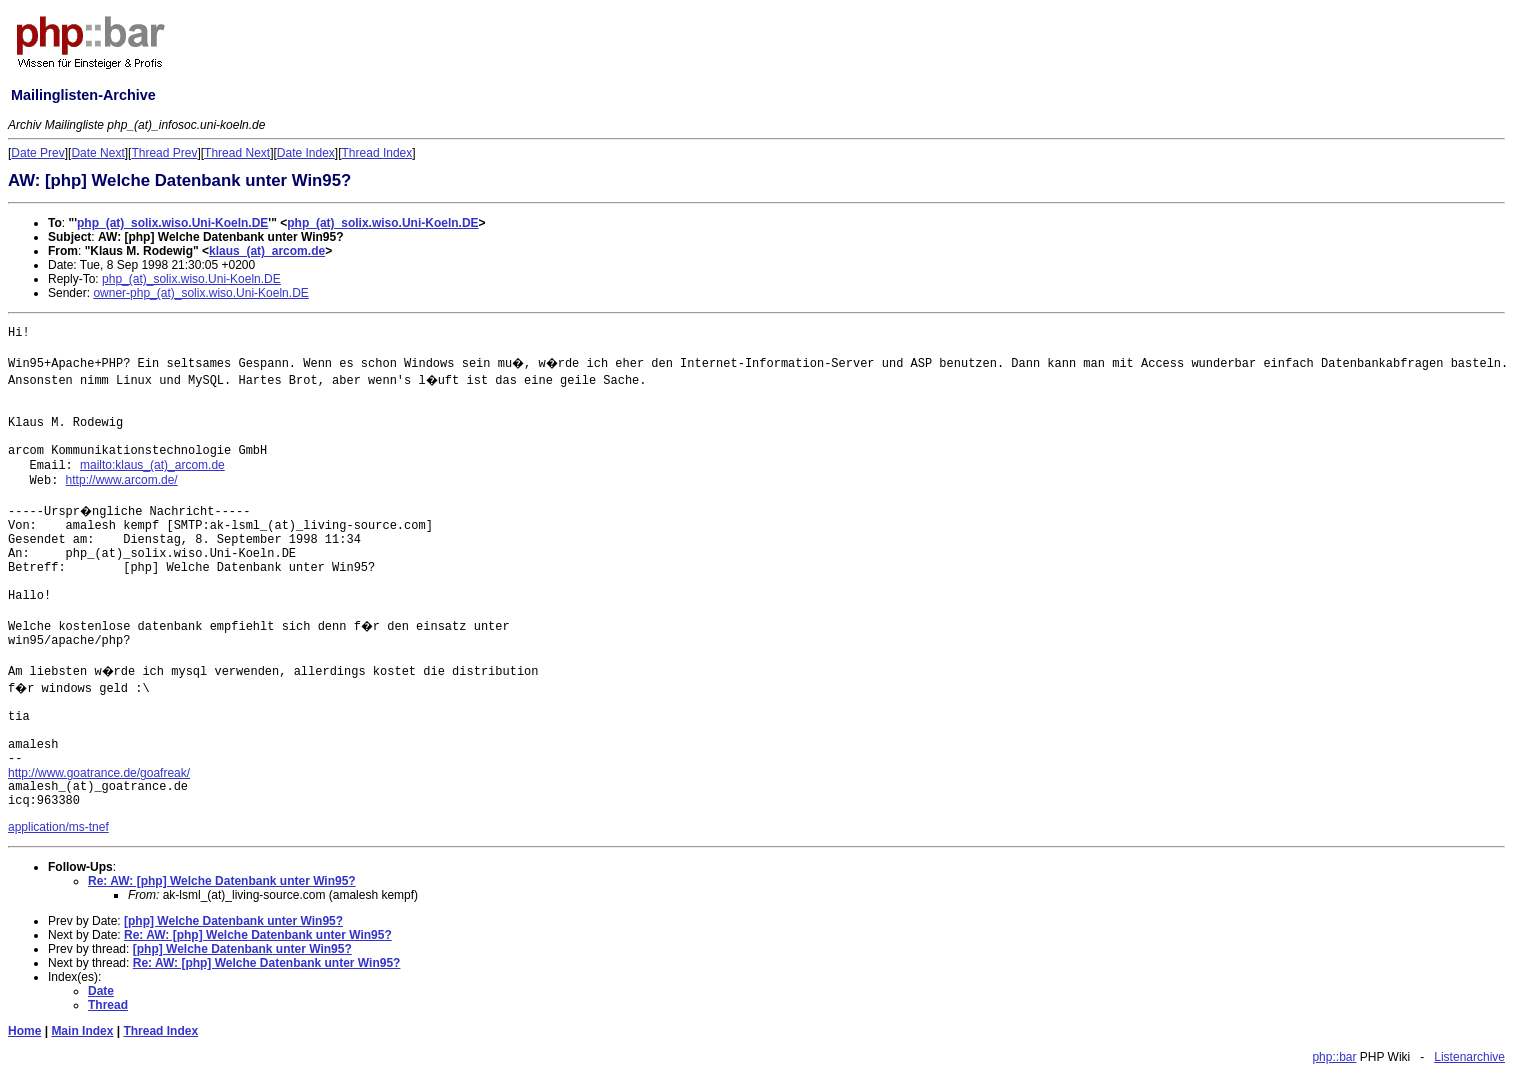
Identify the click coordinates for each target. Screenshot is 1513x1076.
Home (24, 1031)
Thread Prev (164, 153)
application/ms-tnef (58, 827)
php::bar (1334, 1057)
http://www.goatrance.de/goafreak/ (99, 773)
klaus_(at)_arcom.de (267, 251)
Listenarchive (1469, 1057)
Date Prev (37, 153)
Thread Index (377, 153)
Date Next (97, 153)
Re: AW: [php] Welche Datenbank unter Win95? (222, 881)
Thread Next (237, 153)
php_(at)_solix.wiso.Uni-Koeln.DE (172, 223)
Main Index (82, 1031)
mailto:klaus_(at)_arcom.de (152, 465)
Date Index (306, 153)
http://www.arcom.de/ (122, 480)
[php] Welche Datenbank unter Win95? (233, 921)
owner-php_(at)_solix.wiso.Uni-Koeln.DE (200, 293)
